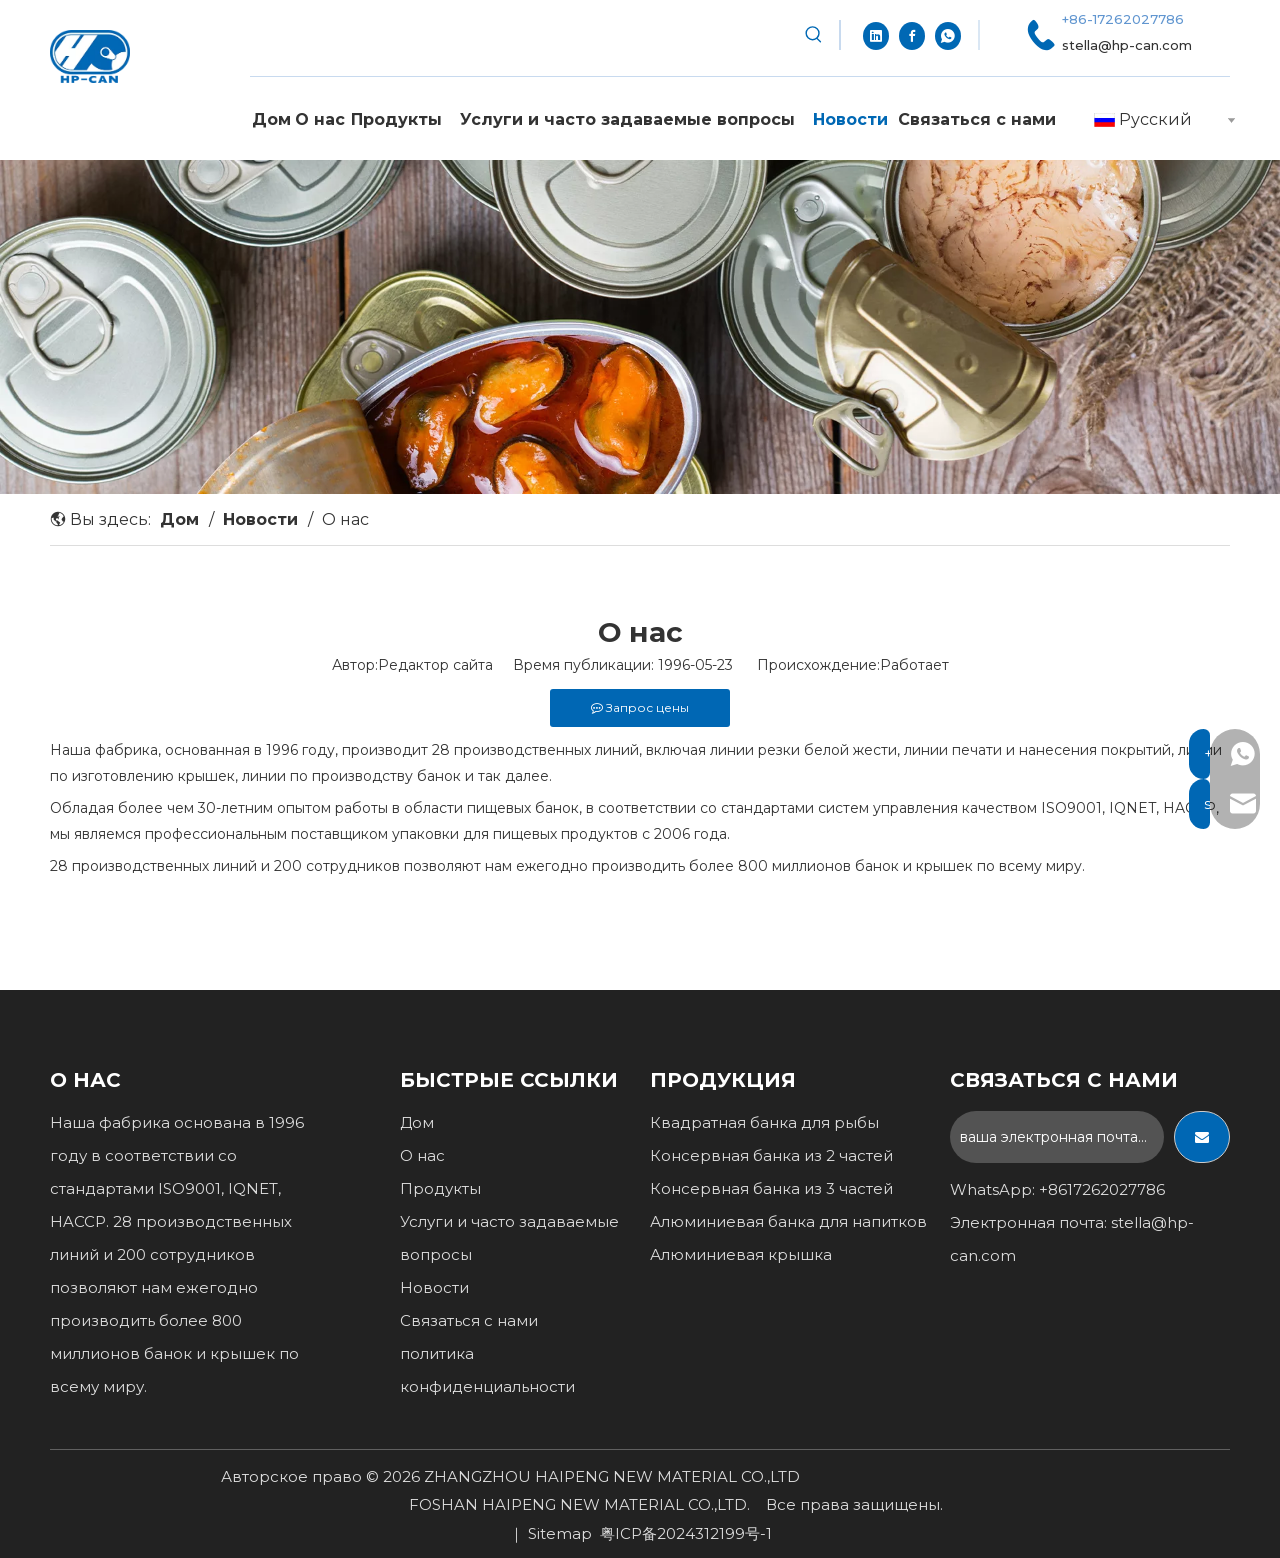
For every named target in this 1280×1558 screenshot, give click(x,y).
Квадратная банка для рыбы (764, 1122)
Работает (914, 665)
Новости (434, 1287)
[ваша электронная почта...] (1057, 1137)
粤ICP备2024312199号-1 (686, 1533)
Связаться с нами (469, 1320)
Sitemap (560, 1533)
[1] (640, 326)
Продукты (440, 1188)
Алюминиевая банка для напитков (788, 1221)
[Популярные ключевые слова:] (814, 35)
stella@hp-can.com (1127, 45)
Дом (417, 1122)
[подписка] (1202, 1137)
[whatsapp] (948, 35)
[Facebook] (912, 35)
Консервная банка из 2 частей (771, 1155)
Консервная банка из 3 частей (771, 1188)
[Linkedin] (876, 35)
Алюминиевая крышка (741, 1254)
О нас (422, 1155)
